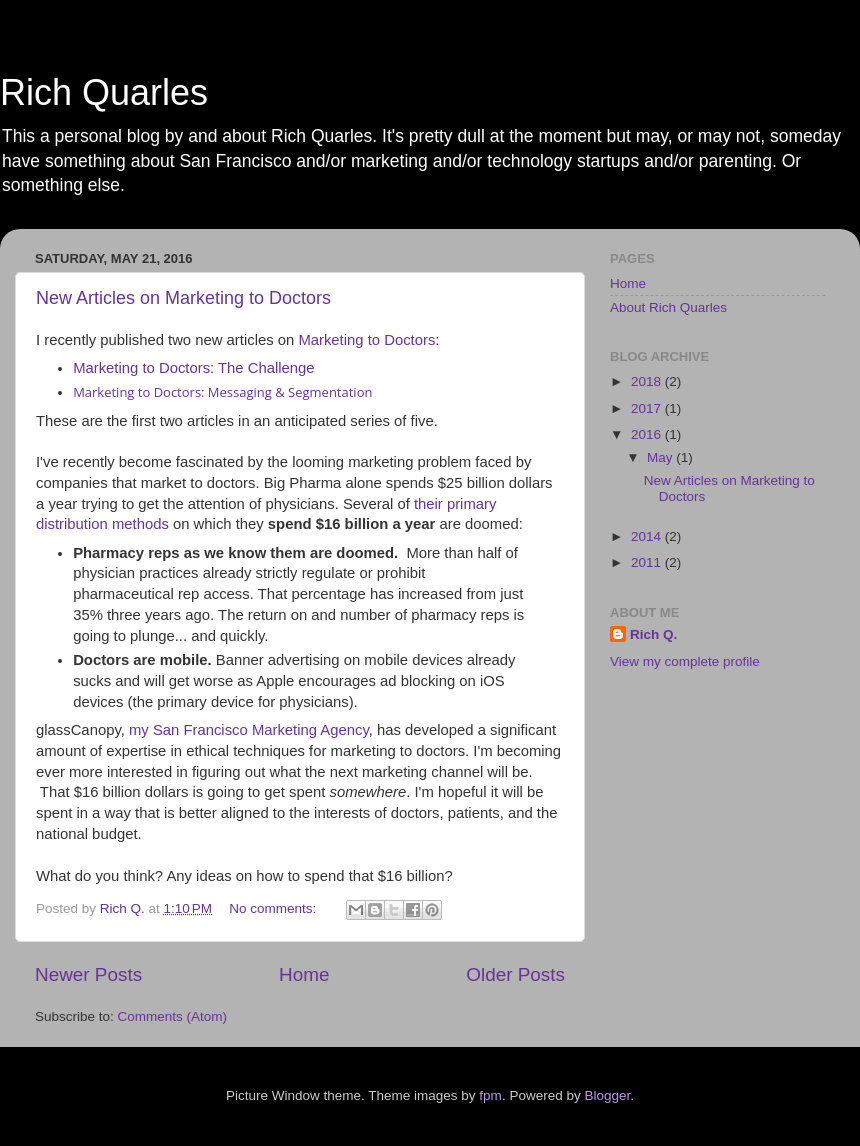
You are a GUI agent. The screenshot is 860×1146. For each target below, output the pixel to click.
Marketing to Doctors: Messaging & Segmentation (222, 392)
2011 (648, 562)
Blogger (607, 1095)
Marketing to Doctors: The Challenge (193, 368)
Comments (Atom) (173, 1016)
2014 (648, 536)
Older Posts (515, 974)
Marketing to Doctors (366, 340)
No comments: (274, 908)
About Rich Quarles (668, 307)
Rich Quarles (104, 92)
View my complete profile (685, 661)
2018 (648, 381)
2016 (648, 434)
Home (304, 974)
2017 (648, 408)
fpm (490, 1095)
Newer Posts (88, 974)
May (661, 457)
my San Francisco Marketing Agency (249, 730)
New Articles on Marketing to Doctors (183, 298)
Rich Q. (653, 634)
